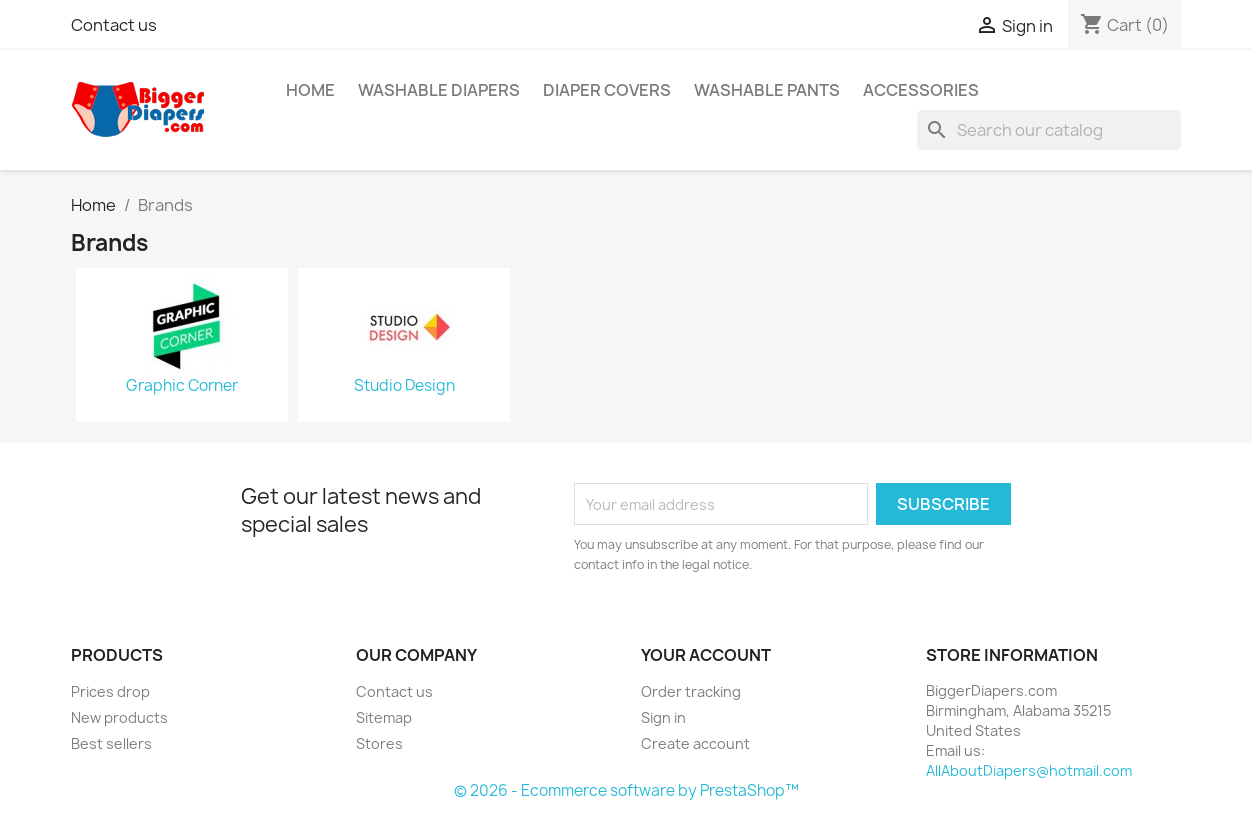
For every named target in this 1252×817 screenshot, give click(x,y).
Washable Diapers (439, 90)
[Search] (1049, 130)
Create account (695, 743)
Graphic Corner (182, 386)
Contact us (114, 25)
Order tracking (691, 691)
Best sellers (111, 743)
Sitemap (384, 717)
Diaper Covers (607, 90)
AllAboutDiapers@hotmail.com (1029, 770)
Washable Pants (767, 90)
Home (310, 90)
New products (119, 717)
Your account (706, 655)
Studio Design (404, 386)
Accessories (921, 90)
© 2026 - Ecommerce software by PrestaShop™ (626, 790)
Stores (379, 743)
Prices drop (110, 691)
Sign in (663, 717)
